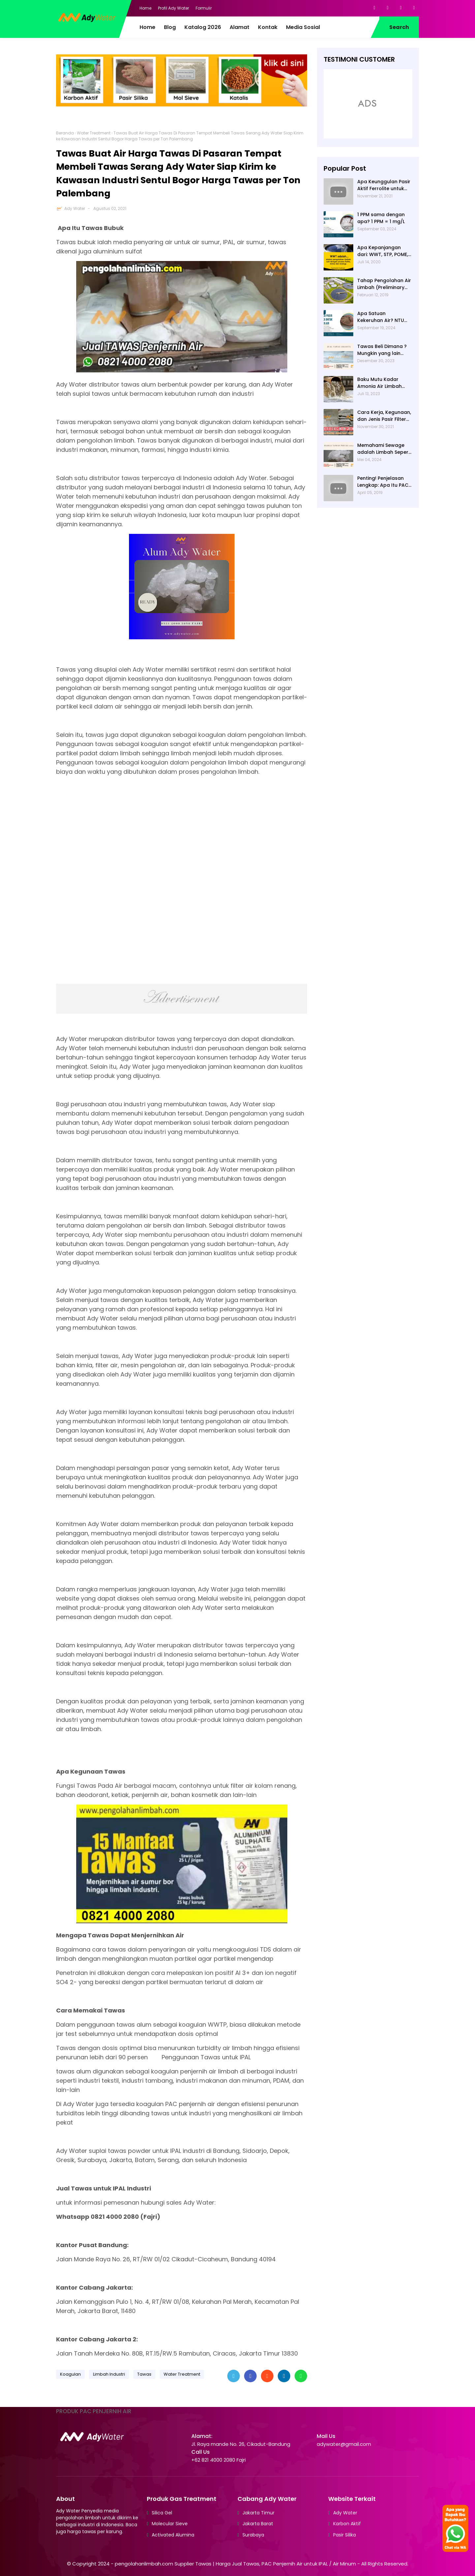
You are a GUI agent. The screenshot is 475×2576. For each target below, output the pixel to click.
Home (145, 8)
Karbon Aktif (347, 2523)
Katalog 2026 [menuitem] (202, 27)
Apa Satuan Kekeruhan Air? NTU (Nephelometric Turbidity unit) (380, 317)
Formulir (204, 8)
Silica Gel (162, 2512)
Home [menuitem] (147, 27)
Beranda (65, 133)
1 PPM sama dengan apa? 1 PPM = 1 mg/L (381, 218)
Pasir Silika (344, 2535)
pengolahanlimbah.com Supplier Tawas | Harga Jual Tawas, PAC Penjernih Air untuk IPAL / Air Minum (235, 2563)
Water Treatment (94, 133)
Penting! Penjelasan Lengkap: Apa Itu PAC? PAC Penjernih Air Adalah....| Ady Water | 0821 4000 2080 (384, 482)
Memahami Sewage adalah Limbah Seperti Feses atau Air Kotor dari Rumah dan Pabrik (384, 449)
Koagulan (70, 2374)
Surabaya (253, 2535)
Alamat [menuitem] (239, 27)
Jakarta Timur (258, 2512)
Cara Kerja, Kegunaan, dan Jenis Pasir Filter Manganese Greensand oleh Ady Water (384, 416)
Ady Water (74, 208)
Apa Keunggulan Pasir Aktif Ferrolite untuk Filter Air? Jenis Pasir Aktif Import (383, 185)
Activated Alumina (173, 2535)
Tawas (144, 2374)
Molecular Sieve (170, 2523)
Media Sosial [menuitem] (303, 27)
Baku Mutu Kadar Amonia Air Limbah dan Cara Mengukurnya (379, 383)
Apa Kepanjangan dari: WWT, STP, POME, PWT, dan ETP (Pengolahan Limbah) (383, 251)
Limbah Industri (109, 2374)
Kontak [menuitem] (267, 27)
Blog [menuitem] (170, 27)
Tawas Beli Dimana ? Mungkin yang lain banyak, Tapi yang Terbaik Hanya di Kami (384, 350)
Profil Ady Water (173, 8)
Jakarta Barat (257, 2523)
